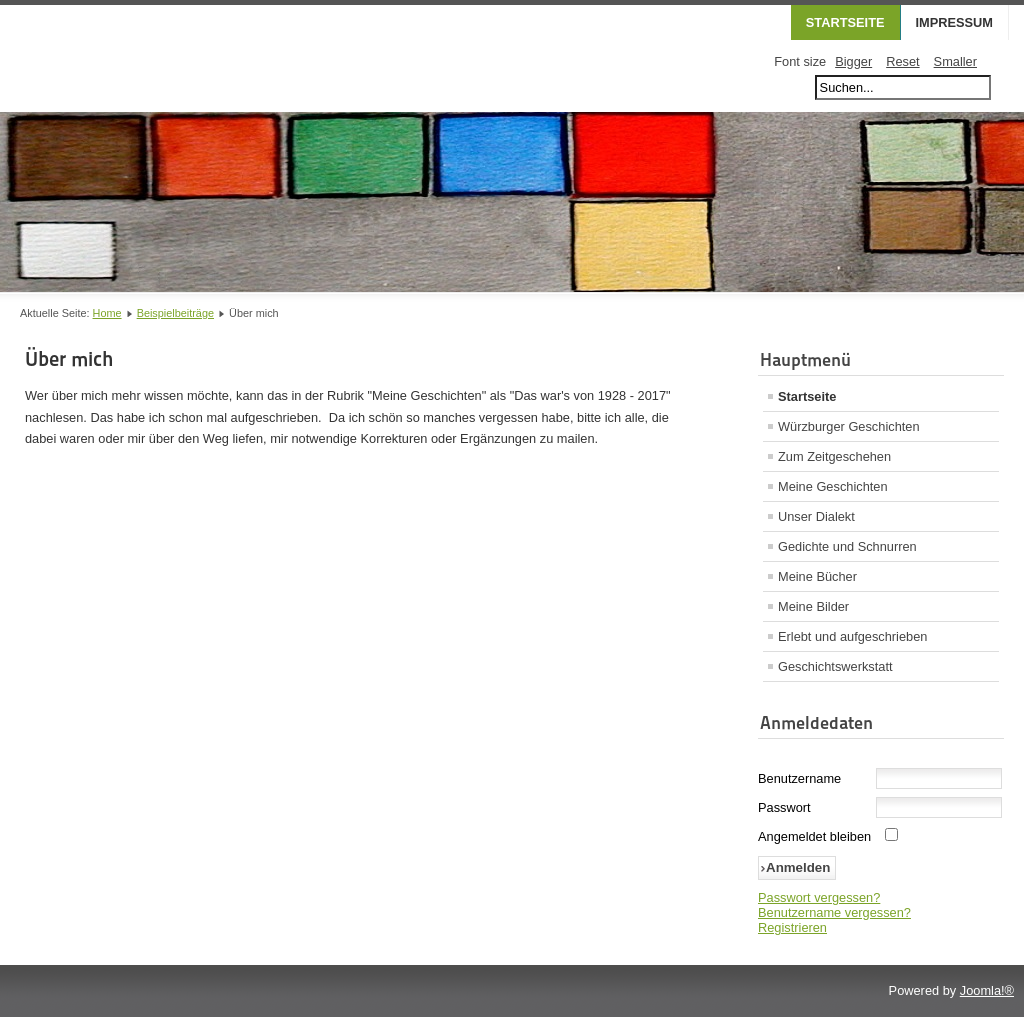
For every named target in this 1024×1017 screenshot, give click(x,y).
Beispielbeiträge (175, 313)
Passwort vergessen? (819, 897)
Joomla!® (987, 990)
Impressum (955, 22)
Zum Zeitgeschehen (834, 456)
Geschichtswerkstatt (835, 666)
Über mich (69, 359)
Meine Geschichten (833, 486)
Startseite (845, 22)
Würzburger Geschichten (849, 426)
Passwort (784, 807)
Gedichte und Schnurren (847, 546)
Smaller (955, 61)
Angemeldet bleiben (814, 836)
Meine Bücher (817, 576)
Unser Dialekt (816, 516)
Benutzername (799, 778)
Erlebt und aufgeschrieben (852, 636)
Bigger (853, 61)
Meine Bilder (813, 606)
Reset (902, 61)
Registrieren (792, 927)
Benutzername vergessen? (834, 912)
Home (107, 313)
